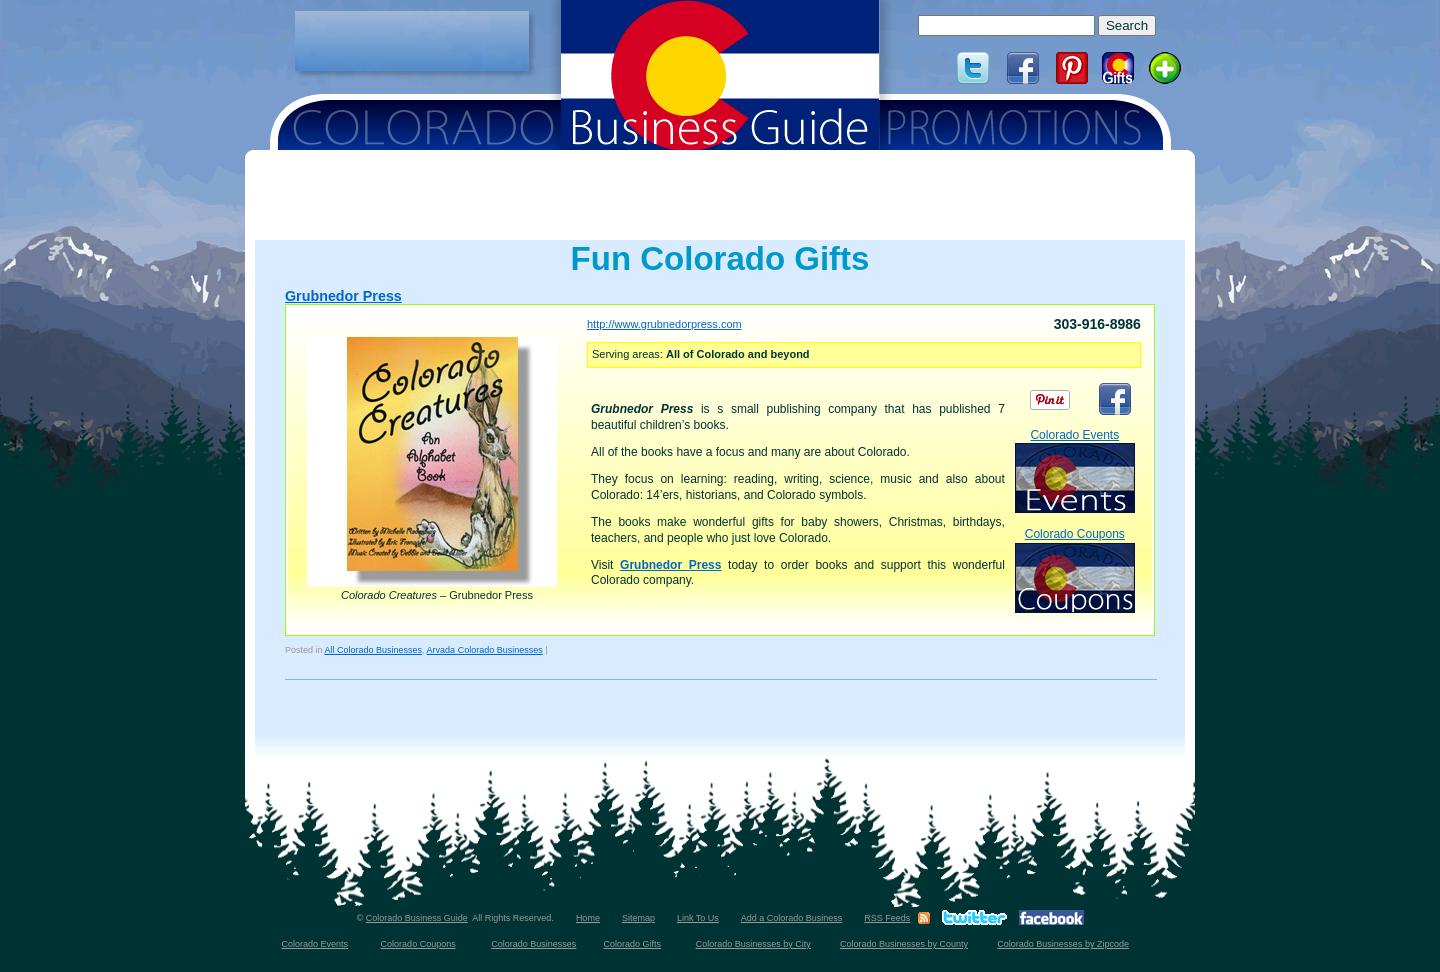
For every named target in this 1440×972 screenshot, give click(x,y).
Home (588, 918)
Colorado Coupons (1075, 569)
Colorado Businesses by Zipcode (1063, 944)
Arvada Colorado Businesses (485, 650)
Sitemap (638, 918)
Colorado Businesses (533, 944)
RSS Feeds (887, 918)
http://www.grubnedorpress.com (664, 324)
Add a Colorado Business (792, 918)
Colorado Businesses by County (904, 944)
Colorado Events (1075, 470)
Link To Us (698, 918)
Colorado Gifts (633, 944)
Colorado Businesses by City (753, 944)
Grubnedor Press (343, 296)
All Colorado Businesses (374, 650)
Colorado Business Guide (417, 918)
